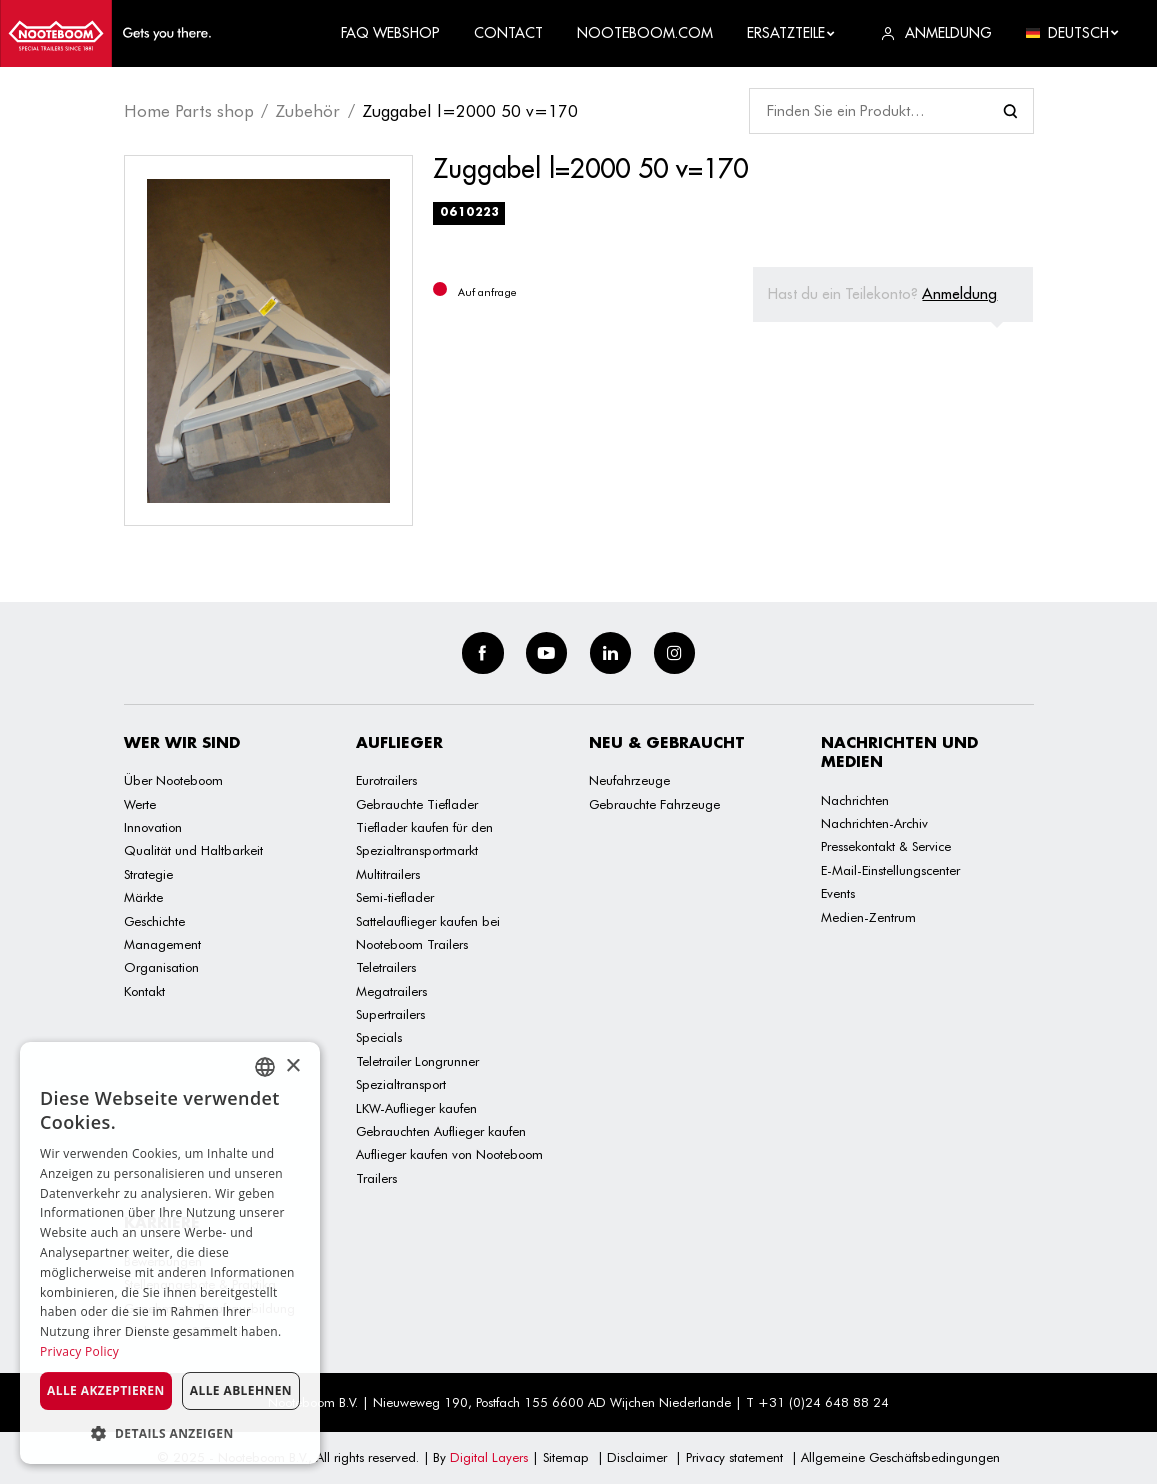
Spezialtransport (401, 1084)
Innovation (153, 827)
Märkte (143, 897)
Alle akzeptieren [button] (106, 1390)
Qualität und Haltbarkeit (193, 850)
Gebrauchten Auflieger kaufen (441, 1131)
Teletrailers (386, 967)
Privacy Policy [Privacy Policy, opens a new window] (79, 1351)
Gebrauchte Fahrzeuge (654, 804)
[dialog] (170, 1253)
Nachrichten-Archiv (874, 823)
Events (838, 893)
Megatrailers (391, 991)
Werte (140, 804)
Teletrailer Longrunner (417, 1061)
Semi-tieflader (395, 897)
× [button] (292, 1066)
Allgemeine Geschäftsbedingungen (900, 1457)
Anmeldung (959, 293)
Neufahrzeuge (629, 780)
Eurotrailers (386, 780)
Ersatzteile (791, 33)
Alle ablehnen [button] (241, 1390)
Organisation (161, 967)
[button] (170, 1433)
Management (162, 944)
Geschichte (154, 921)
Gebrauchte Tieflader (417, 804)
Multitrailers (388, 874)
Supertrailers (390, 1014)
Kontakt (144, 991)
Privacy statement (734, 1457)
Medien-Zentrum (868, 917)
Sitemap (566, 1457)
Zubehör (308, 111)
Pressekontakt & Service (886, 846)
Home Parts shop (189, 111)
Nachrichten (855, 800)
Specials (379, 1037)
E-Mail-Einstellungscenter (890, 870)
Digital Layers (489, 1457)
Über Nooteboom (173, 780)
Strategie (148, 874)
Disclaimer (637, 1457)
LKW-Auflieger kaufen (416, 1108)
